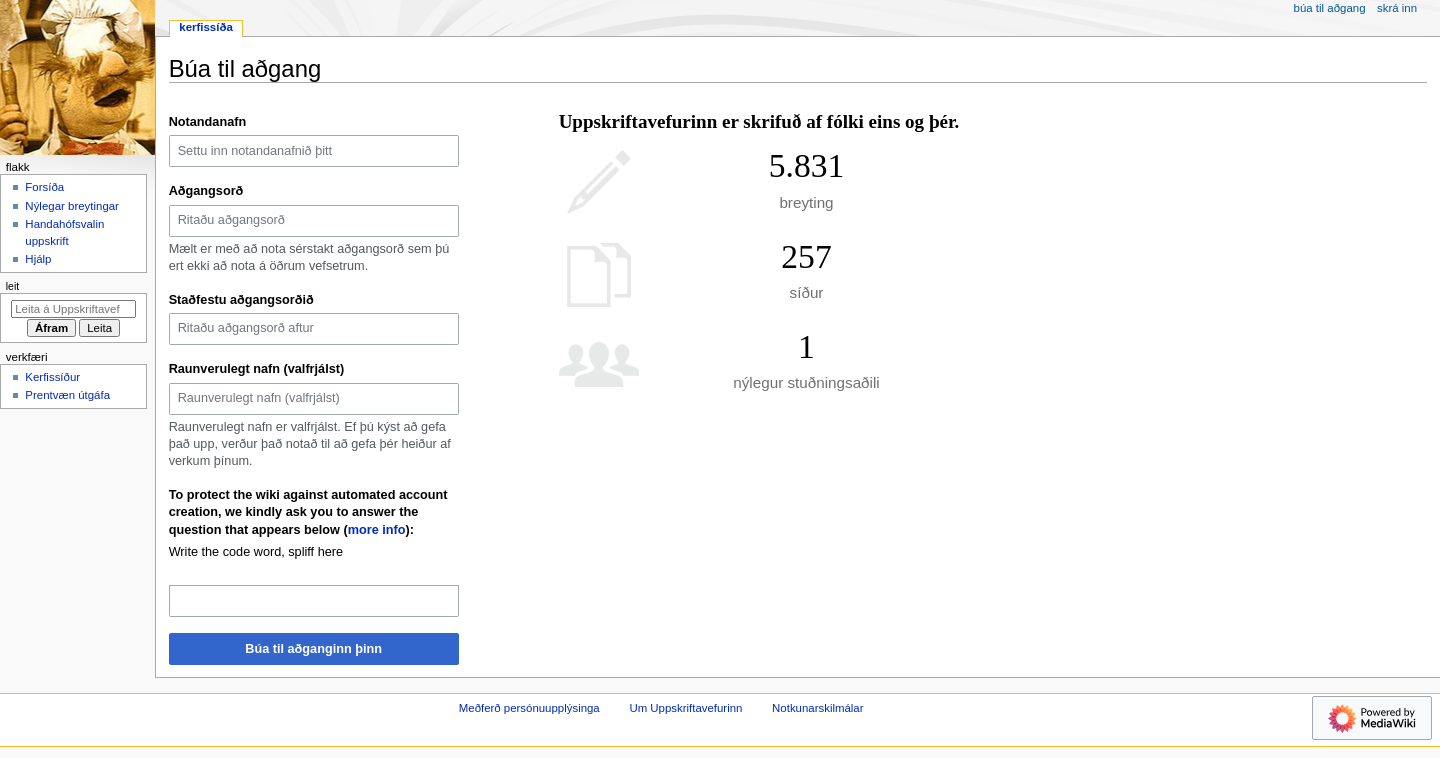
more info (377, 530)
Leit (12, 286)
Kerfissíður (52, 377)
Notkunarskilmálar (817, 708)
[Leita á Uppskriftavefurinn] (73, 309)
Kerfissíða (205, 27)
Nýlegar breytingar (72, 206)
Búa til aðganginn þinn (313, 649)
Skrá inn (1397, 8)
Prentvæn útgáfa (67, 395)
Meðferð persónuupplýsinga (529, 708)
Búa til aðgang (1330, 8)
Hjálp (38, 259)
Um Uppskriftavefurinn (685, 708)
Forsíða (44, 187)
